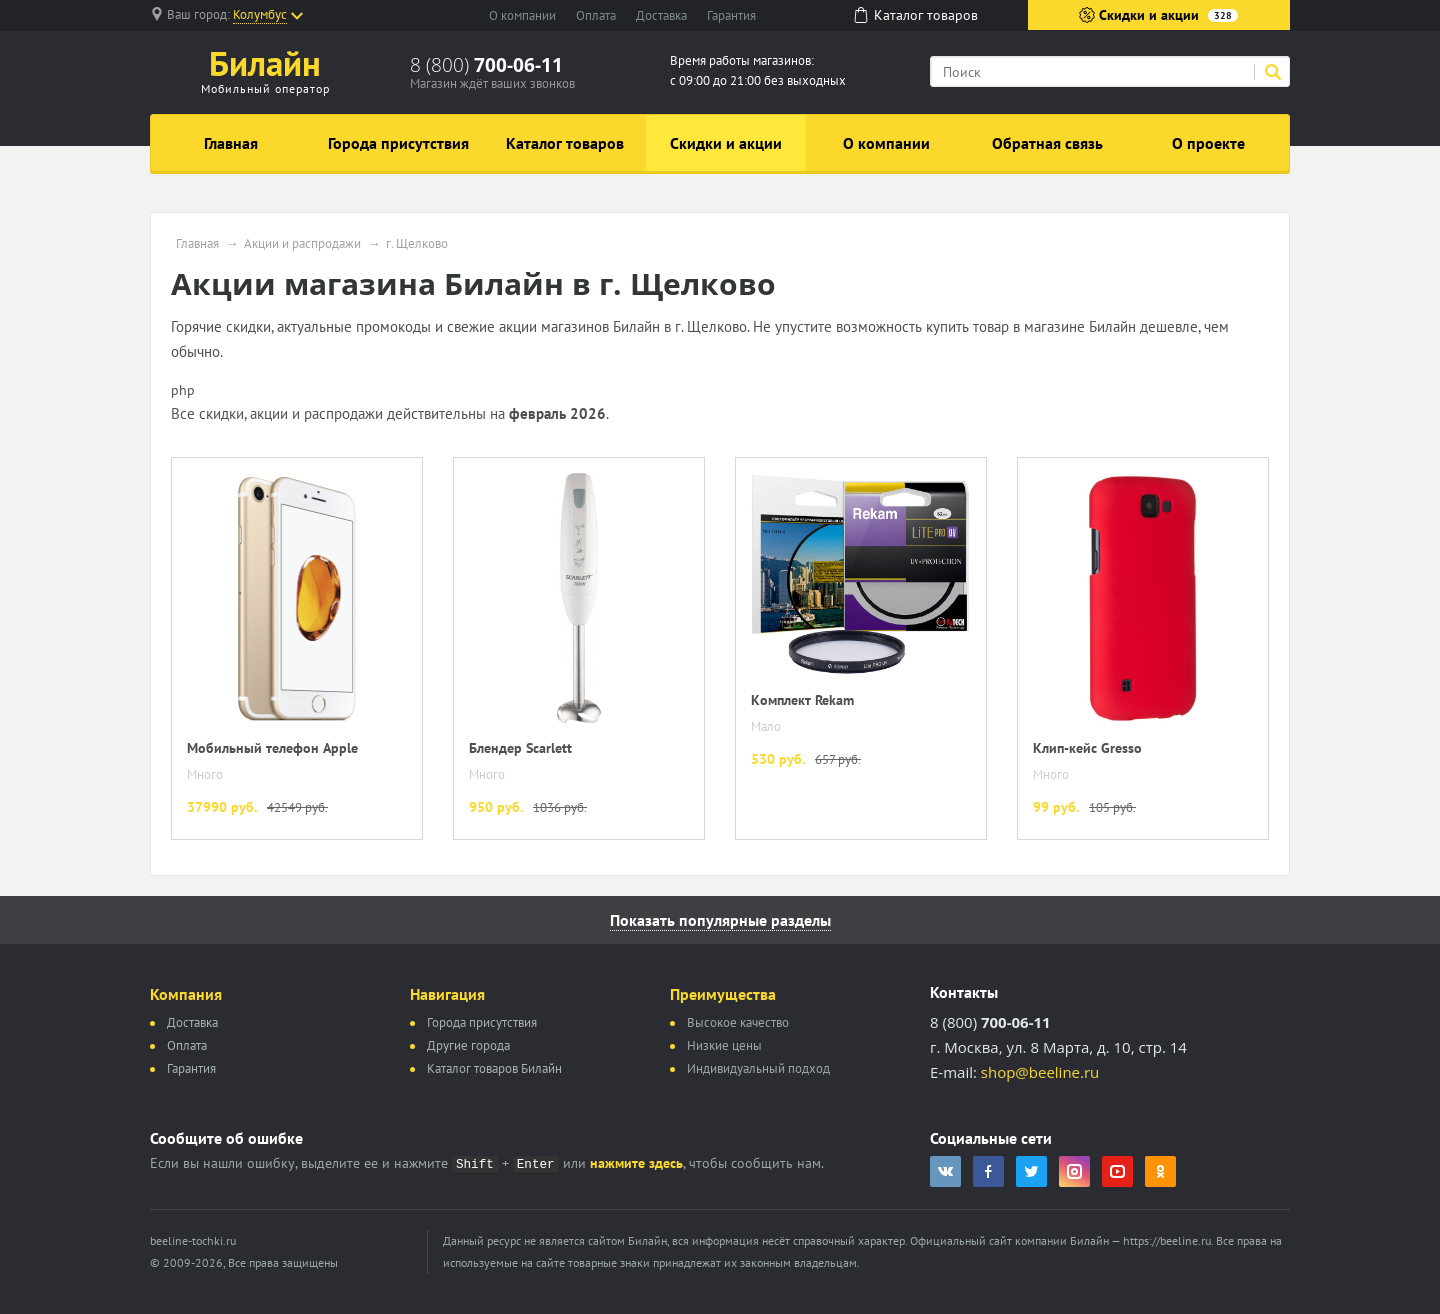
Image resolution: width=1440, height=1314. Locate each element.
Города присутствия (398, 143)
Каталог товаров (565, 143)
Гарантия (731, 15)
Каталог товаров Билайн (494, 1068)
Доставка (661, 15)
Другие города (468, 1045)
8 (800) (486, 65)
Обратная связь (1047, 143)
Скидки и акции (1158, 15)
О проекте (1208, 143)
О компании (522, 15)
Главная (231, 143)
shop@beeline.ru (1040, 1072)
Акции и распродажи (302, 244)
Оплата (596, 15)
